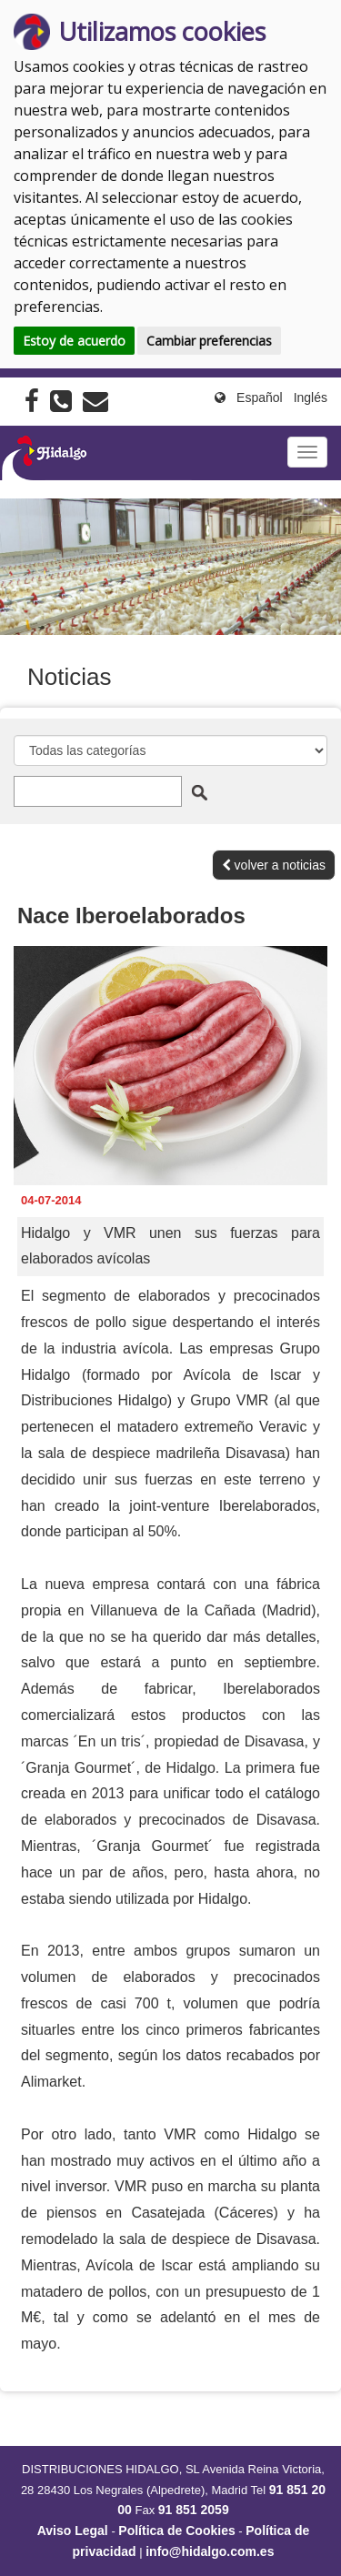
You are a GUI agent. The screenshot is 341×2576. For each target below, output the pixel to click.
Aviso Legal (72, 2530)
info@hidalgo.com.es (209, 2551)
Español (259, 397)
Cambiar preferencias (209, 340)
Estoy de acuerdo (74, 340)
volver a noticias (274, 865)
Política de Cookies (176, 2530)
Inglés (310, 397)
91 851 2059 (193, 2509)
